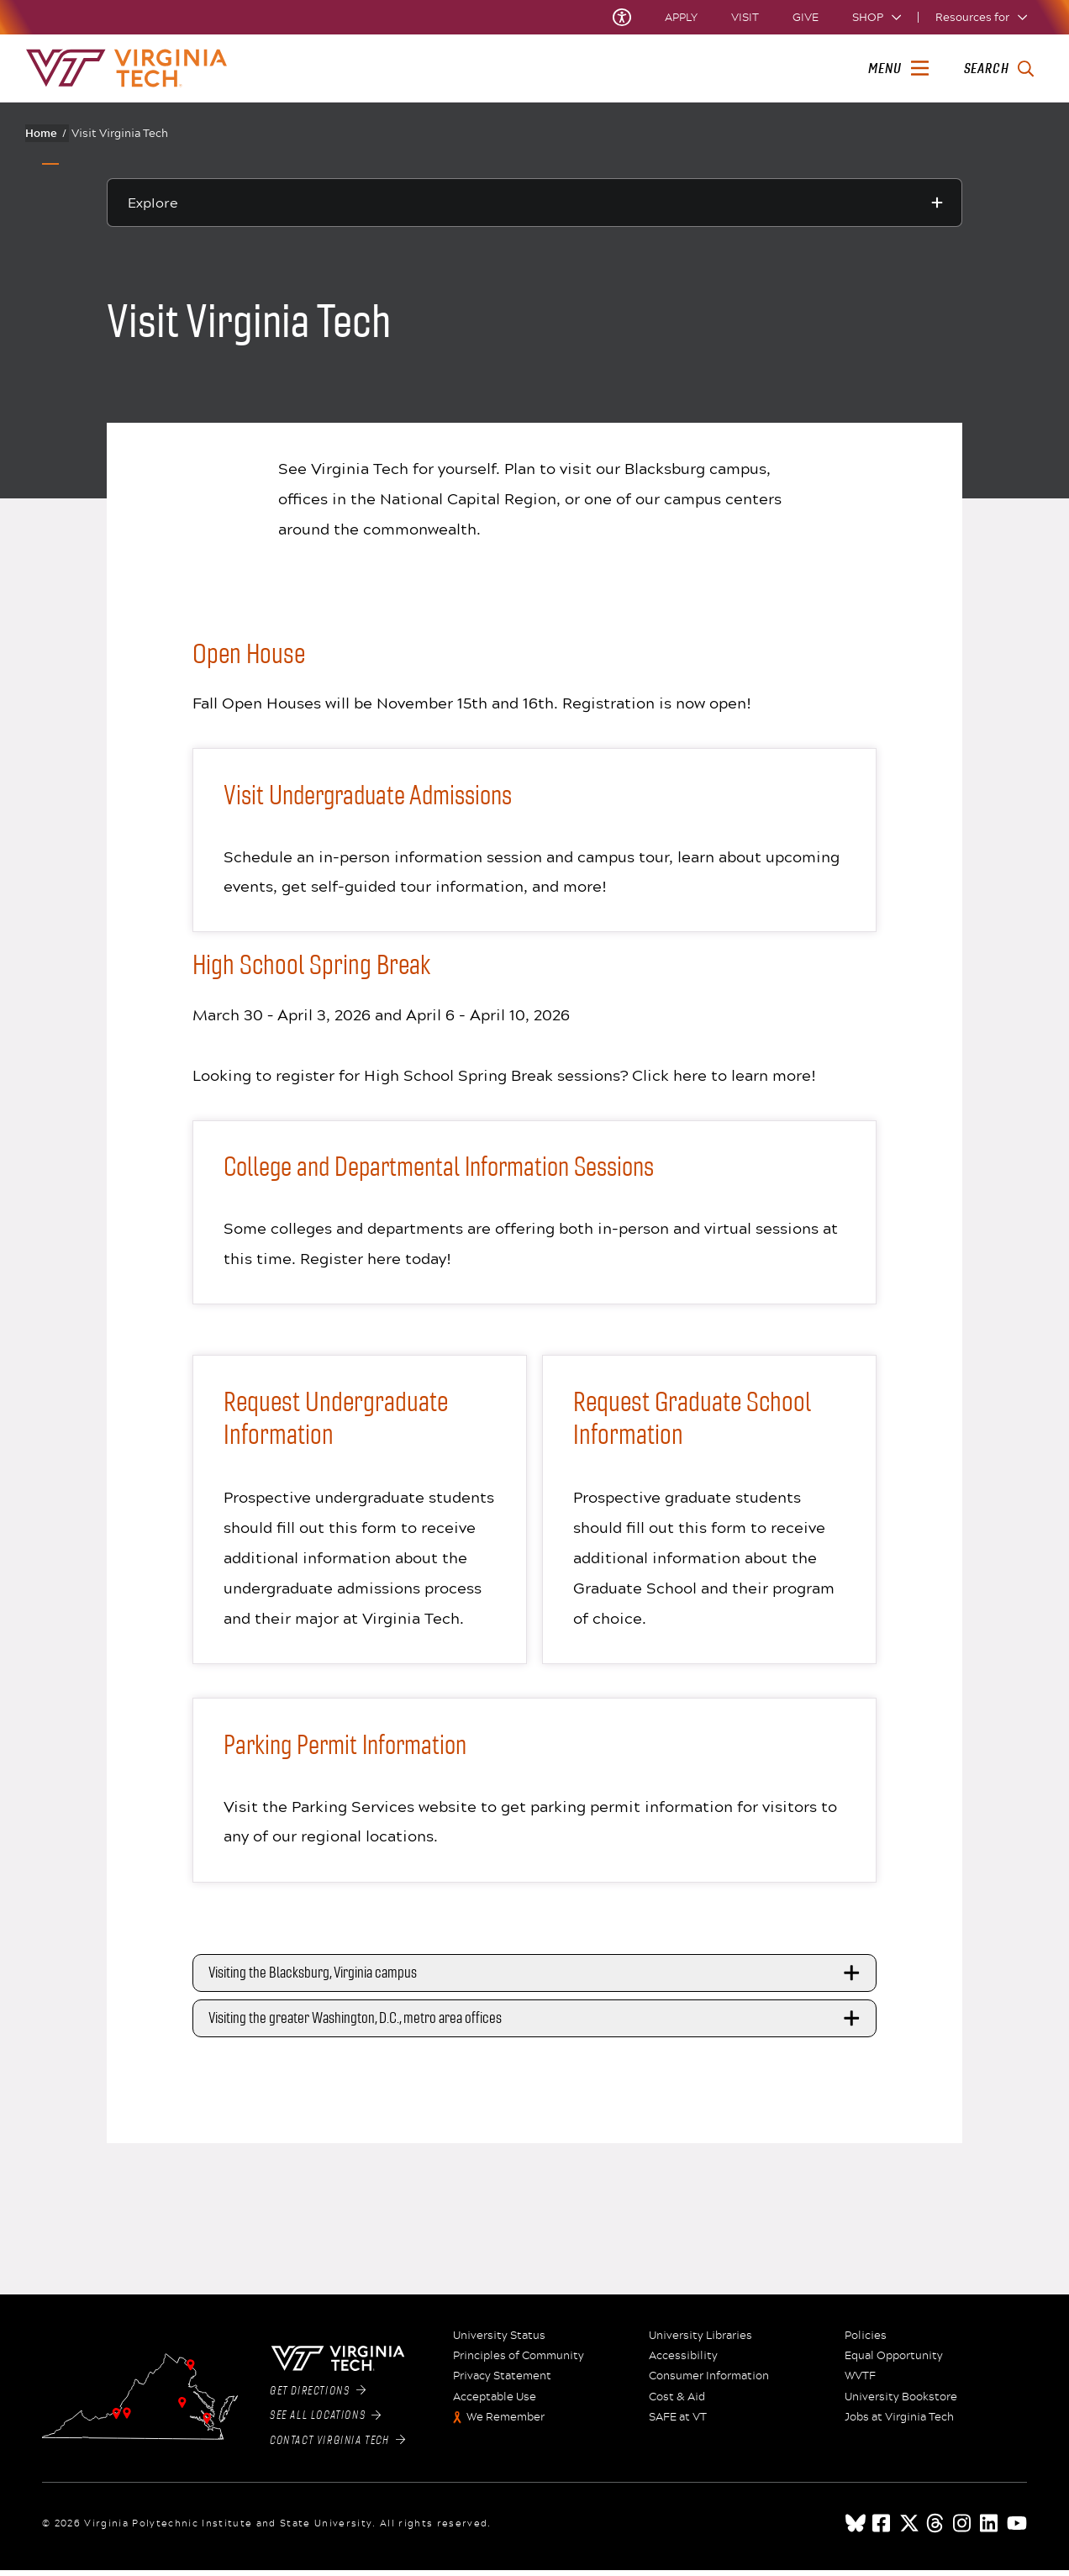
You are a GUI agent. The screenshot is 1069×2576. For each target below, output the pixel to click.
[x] (909, 2529)
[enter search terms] (999, 69)
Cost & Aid (677, 2402)
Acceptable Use (494, 2402)
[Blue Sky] (855, 2529)
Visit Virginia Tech (119, 132)
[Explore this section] (534, 202)
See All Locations (326, 2421)
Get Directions (318, 2396)
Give (806, 17)
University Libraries (700, 2341)
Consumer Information (709, 2381)
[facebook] (882, 2529)
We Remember (505, 2423)
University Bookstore (901, 2402)
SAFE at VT (678, 2423)
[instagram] (963, 2529)
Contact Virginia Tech (337, 2445)
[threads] (936, 2529)
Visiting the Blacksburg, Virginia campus (536, 1978)
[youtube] (1017, 2529)
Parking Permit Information (350, 1749)
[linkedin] (990, 2529)
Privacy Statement (502, 2381)
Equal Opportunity (894, 2361)
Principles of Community (518, 2361)
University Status (499, 2341)
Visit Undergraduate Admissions (374, 795)
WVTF (860, 2381)
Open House (248, 654)
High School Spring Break (311, 967)
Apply (681, 17)
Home (45, 132)
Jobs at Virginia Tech (899, 2423)
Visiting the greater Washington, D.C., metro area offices (536, 2023)
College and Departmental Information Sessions (448, 1169)
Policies (866, 2341)
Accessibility (683, 2361)
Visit (745, 17)
